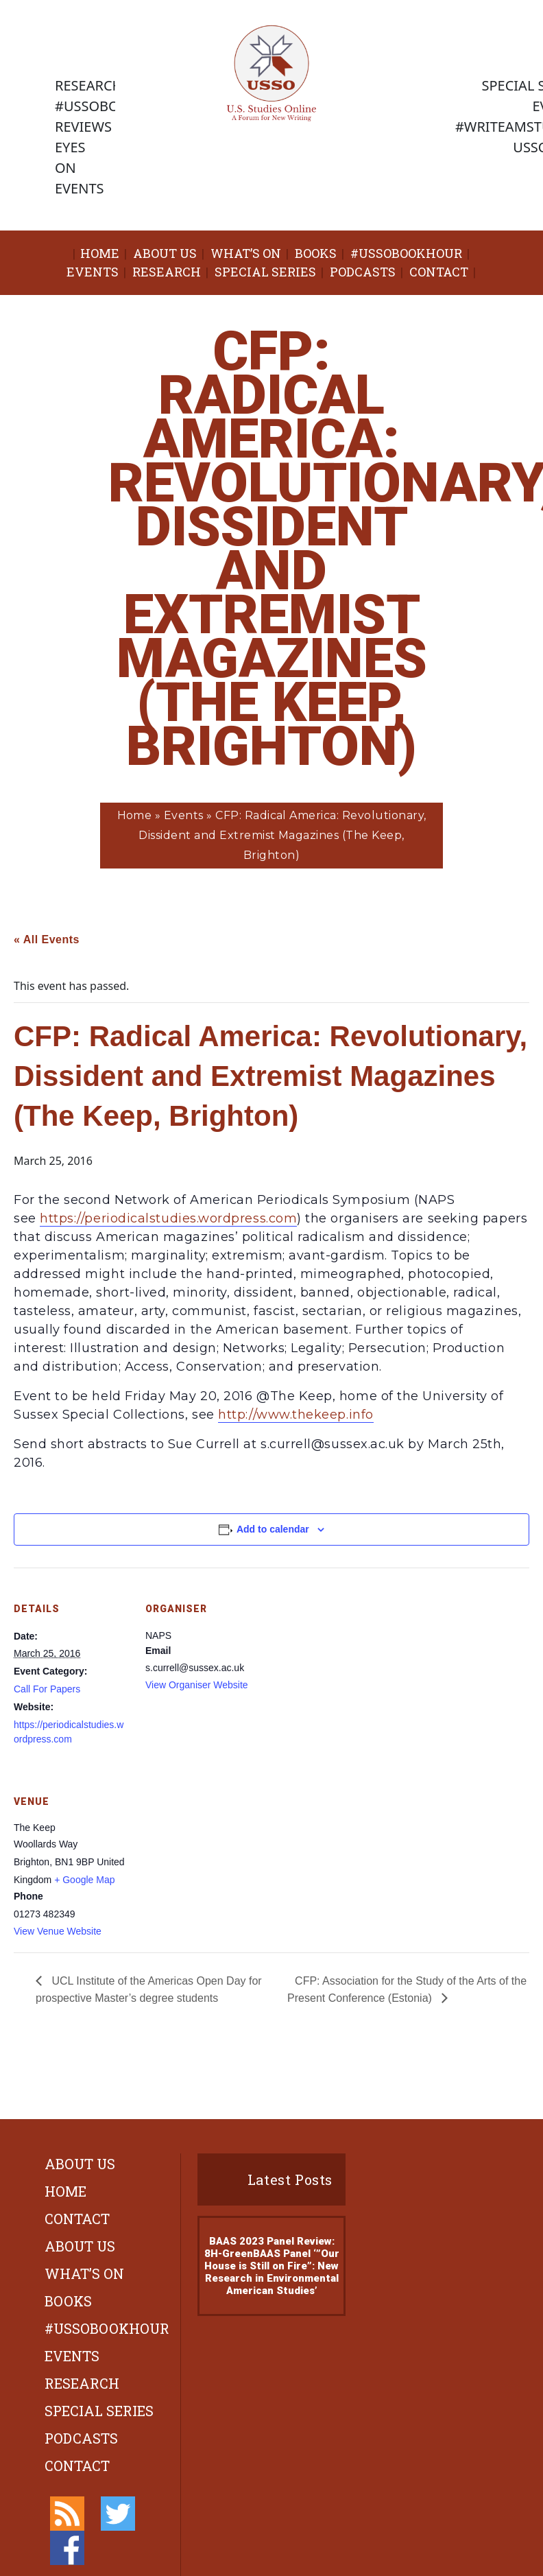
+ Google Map (84, 1879)
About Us (165, 253)
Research (166, 271)
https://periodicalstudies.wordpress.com (168, 1218)
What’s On (245, 253)
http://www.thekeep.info (295, 1414)
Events (93, 271)
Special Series (265, 271)
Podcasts (363, 271)
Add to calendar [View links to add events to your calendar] (273, 1529)
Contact (438, 271)
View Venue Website (57, 1931)
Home (99, 253)
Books (316, 253)
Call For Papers (47, 1688)
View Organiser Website (196, 1684)
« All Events (47, 939)
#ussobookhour (406, 253)
